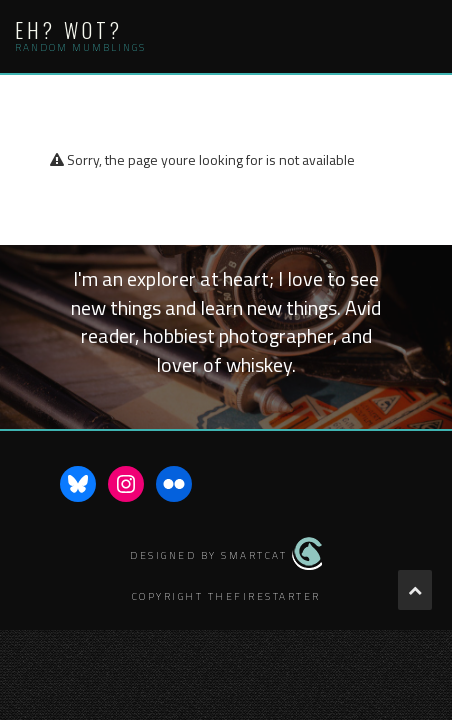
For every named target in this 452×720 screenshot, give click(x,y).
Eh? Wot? (69, 30)
